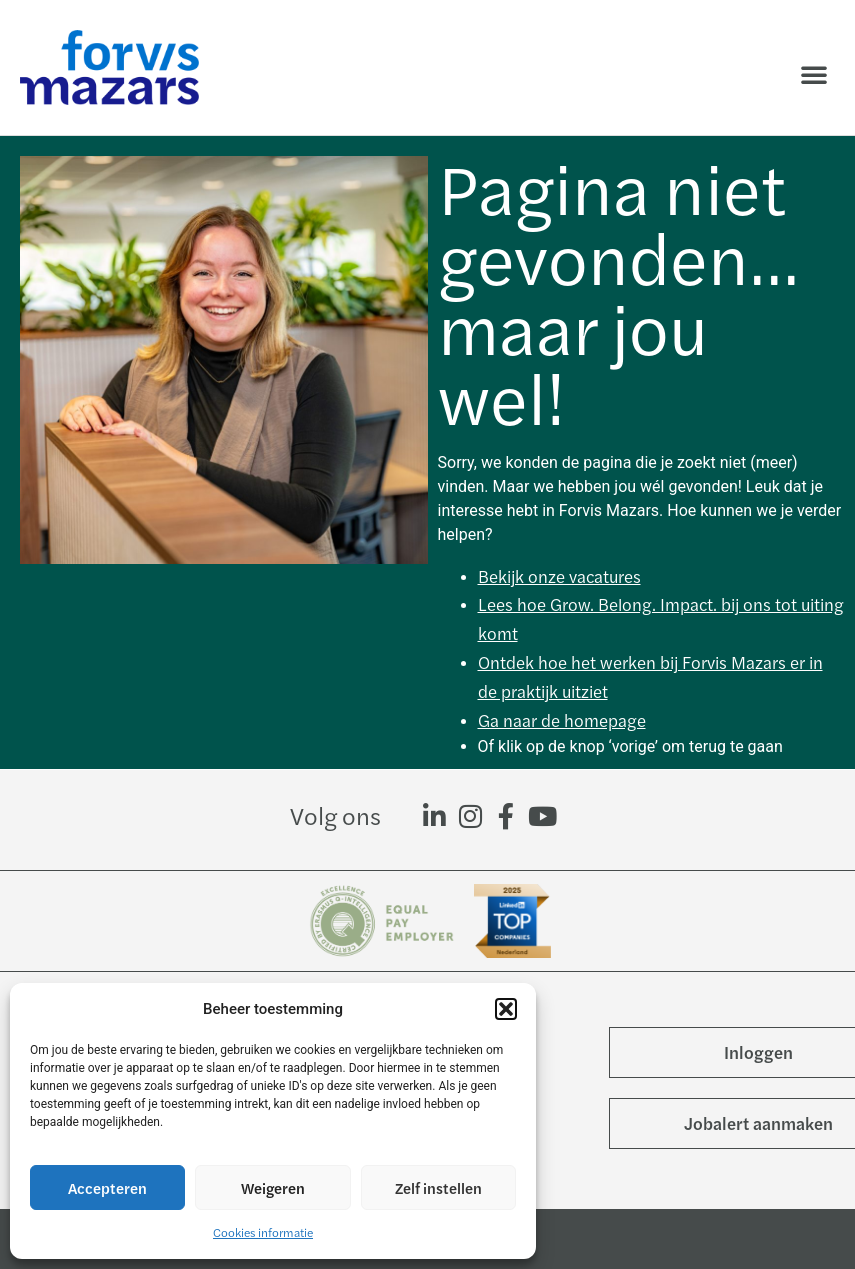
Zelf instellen (438, 1187)
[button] (506, 1009)
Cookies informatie (263, 1232)
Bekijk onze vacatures (559, 576)
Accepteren (107, 1187)
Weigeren (273, 1187)
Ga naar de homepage (562, 720)
